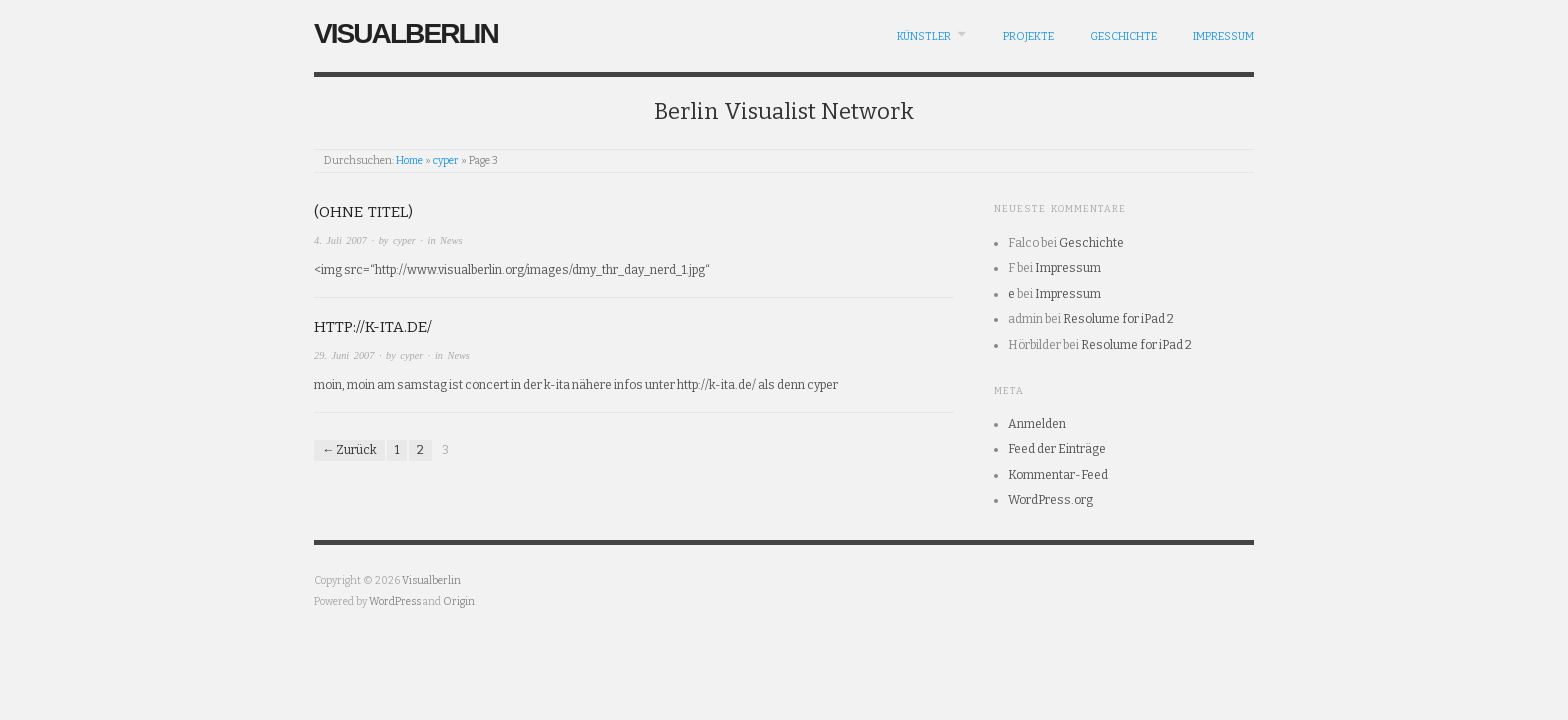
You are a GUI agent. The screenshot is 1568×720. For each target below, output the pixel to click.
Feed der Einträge (1057, 449)
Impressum (1223, 36)
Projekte (1028, 36)
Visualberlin (406, 33)
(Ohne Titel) (363, 212)
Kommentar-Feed (1058, 475)
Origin (459, 601)
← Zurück (349, 450)
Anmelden (1037, 424)
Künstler (924, 36)
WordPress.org (1050, 500)
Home (409, 160)
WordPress (395, 601)
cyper (446, 160)
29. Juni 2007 (344, 355)
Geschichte (1123, 36)
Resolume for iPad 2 (1118, 319)
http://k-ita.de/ (373, 327)
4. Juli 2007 (340, 240)
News (451, 240)
